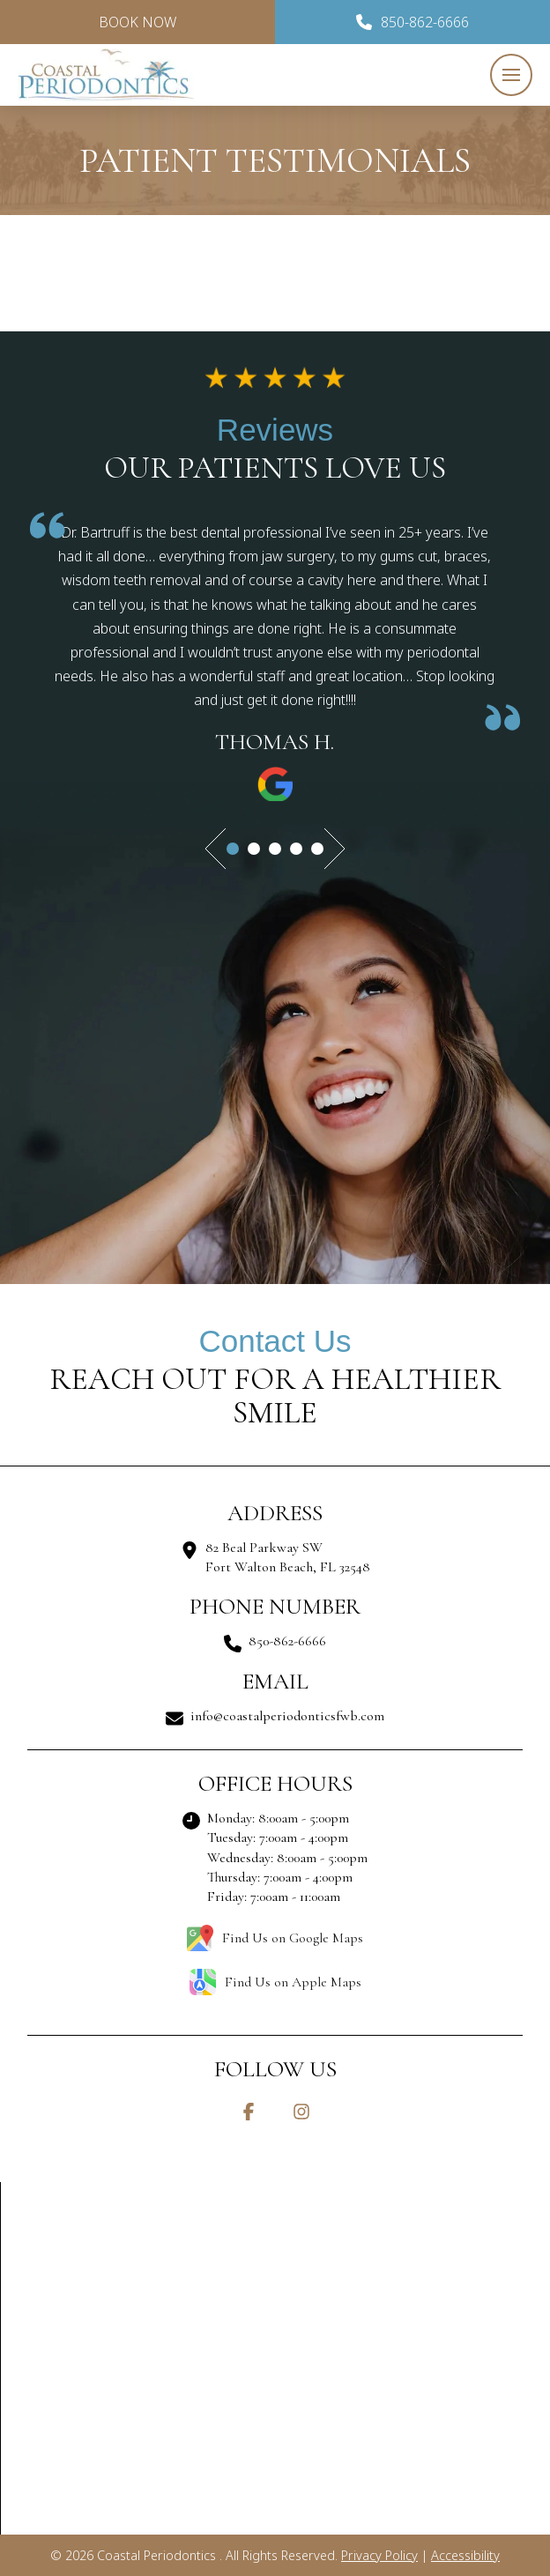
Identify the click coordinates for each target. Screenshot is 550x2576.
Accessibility (465, 2555)
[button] (511, 75)
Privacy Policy (379, 2555)
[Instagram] (301, 2111)
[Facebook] (248, 2111)
